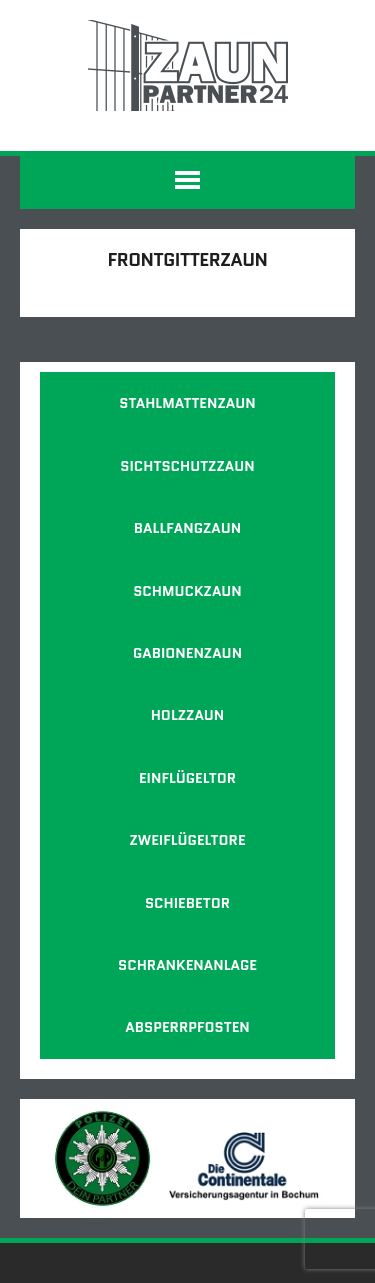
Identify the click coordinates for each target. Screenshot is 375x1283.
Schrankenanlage (187, 965)
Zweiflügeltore (187, 840)
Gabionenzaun (187, 653)
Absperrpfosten (187, 1027)
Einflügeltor (187, 778)
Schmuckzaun (187, 591)
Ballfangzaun (187, 528)
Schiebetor (187, 903)
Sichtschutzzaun (187, 466)
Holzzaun (188, 715)
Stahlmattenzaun (187, 403)
